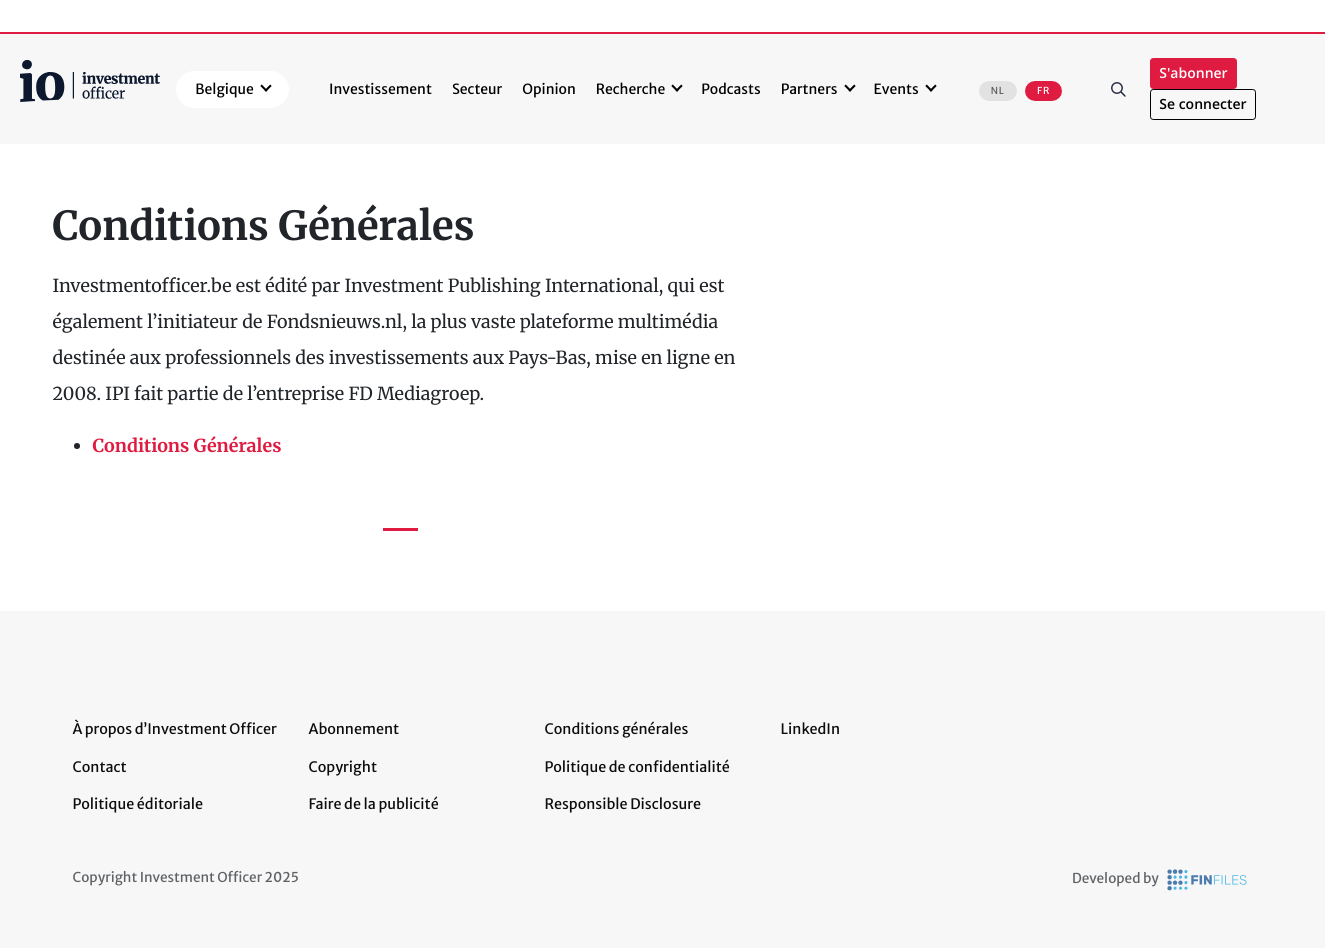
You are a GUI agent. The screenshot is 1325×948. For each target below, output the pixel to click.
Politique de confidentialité (637, 767)
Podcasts (730, 89)
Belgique (224, 89)
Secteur (477, 89)
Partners (809, 89)
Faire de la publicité (374, 804)
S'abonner (1193, 73)
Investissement (380, 89)
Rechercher (1118, 89)
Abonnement (354, 729)
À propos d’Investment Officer (175, 729)
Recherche (630, 89)
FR (1043, 91)
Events (896, 89)
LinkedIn (811, 729)
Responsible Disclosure (623, 804)
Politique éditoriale (138, 804)
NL (998, 91)
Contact (100, 767)
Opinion (549, 89)
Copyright (343, 767)
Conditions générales (617, 729)
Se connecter (1202, 104)
